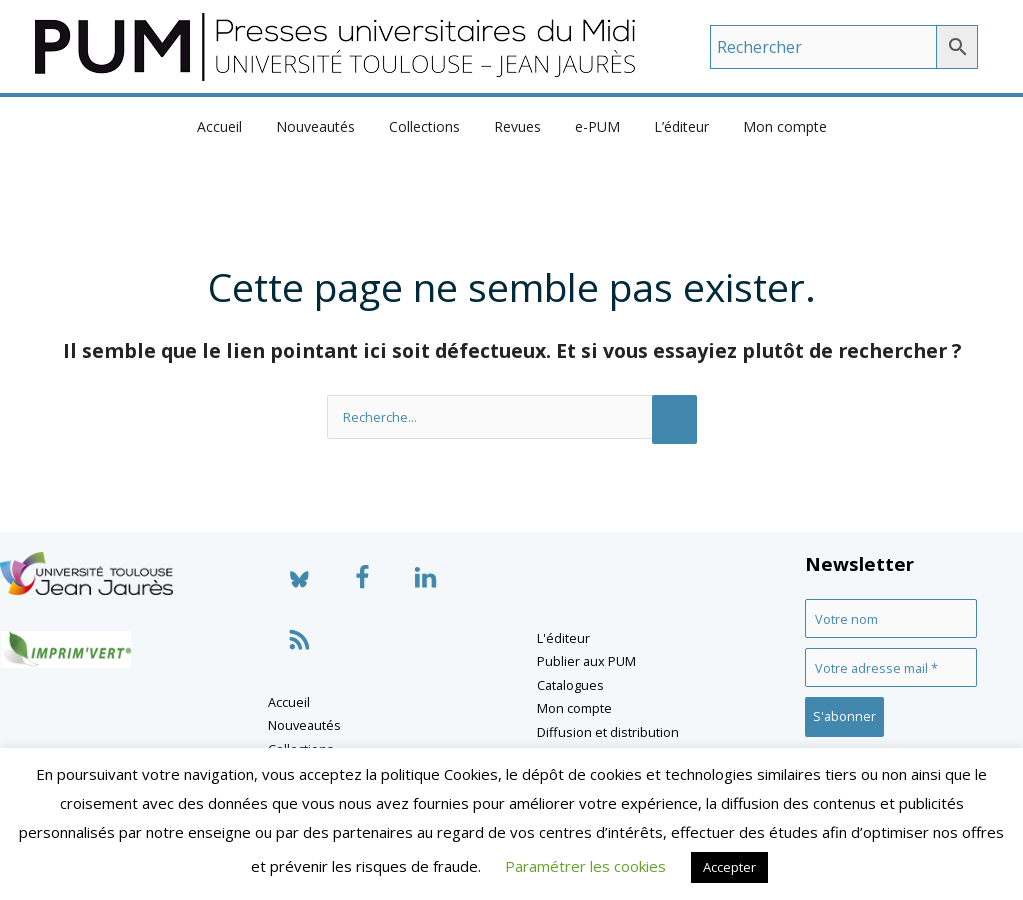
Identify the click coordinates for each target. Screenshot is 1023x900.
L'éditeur (563, 638)
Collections (430, 126)
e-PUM (591, 126)
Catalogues (570, 685)
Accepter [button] (729, 867)
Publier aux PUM (586, 661)
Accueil (237, 126)
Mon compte (767, 126)
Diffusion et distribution (608, 732)
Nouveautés (327, 126)
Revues (517, 126)
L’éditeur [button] (669, 126)
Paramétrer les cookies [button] (585, 866)
